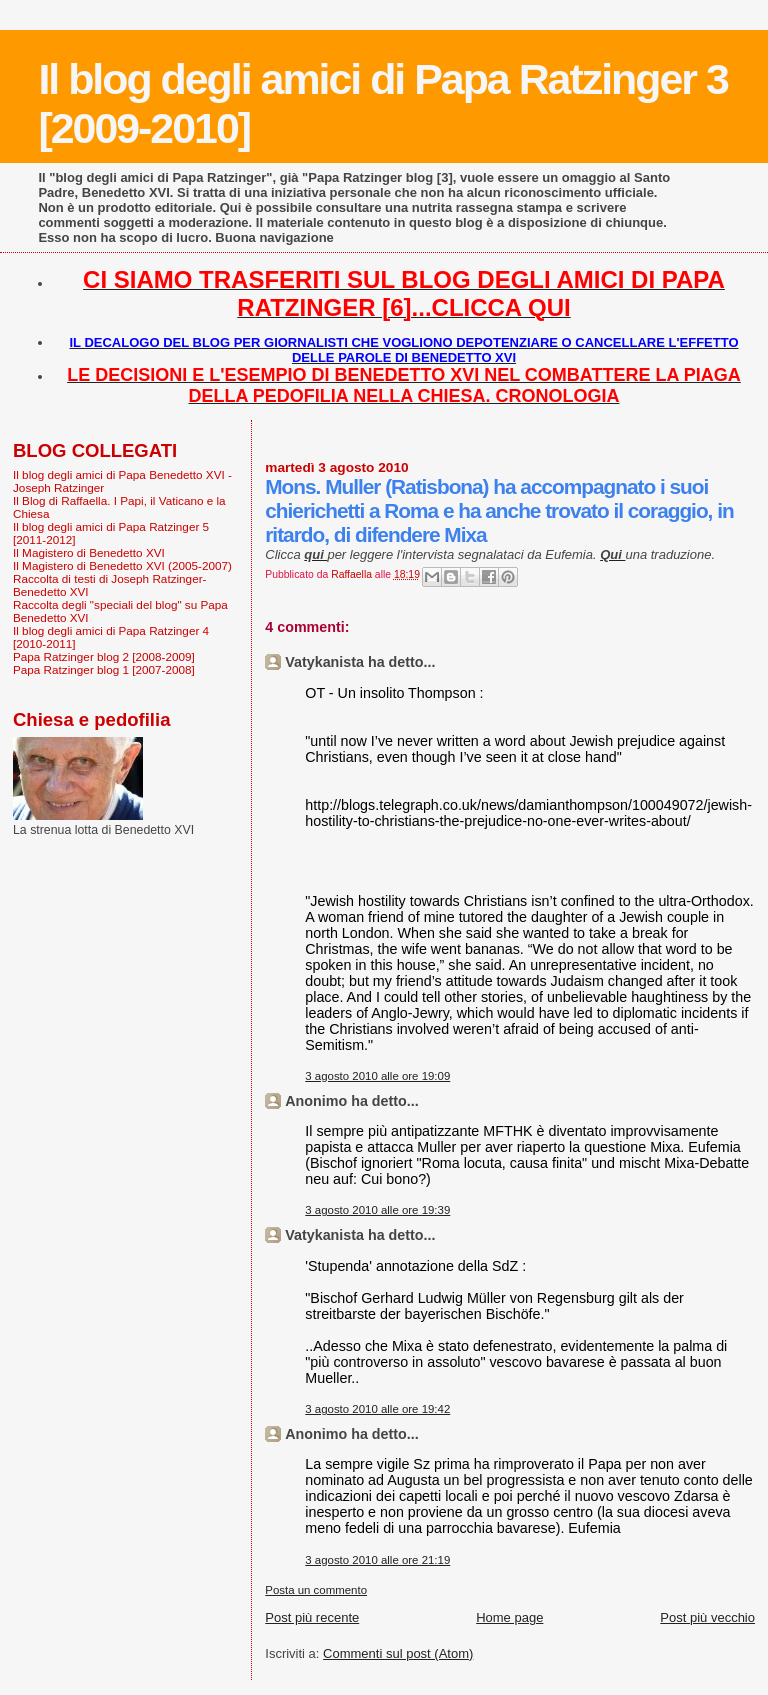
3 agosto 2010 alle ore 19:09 (377, 1076)
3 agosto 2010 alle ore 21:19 (377, 1560)
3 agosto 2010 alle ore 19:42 (377, 1409)
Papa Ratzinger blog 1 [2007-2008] (104, 669)
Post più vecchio (707, 1617)
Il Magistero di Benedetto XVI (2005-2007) (122, 565)
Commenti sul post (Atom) (398, 1653)
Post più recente (312, 1617)
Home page (509, 1617)
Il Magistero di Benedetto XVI (89, 552)
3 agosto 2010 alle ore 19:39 (377, 1210)
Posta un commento (316, 1590)
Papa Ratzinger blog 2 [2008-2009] (104, 656)
